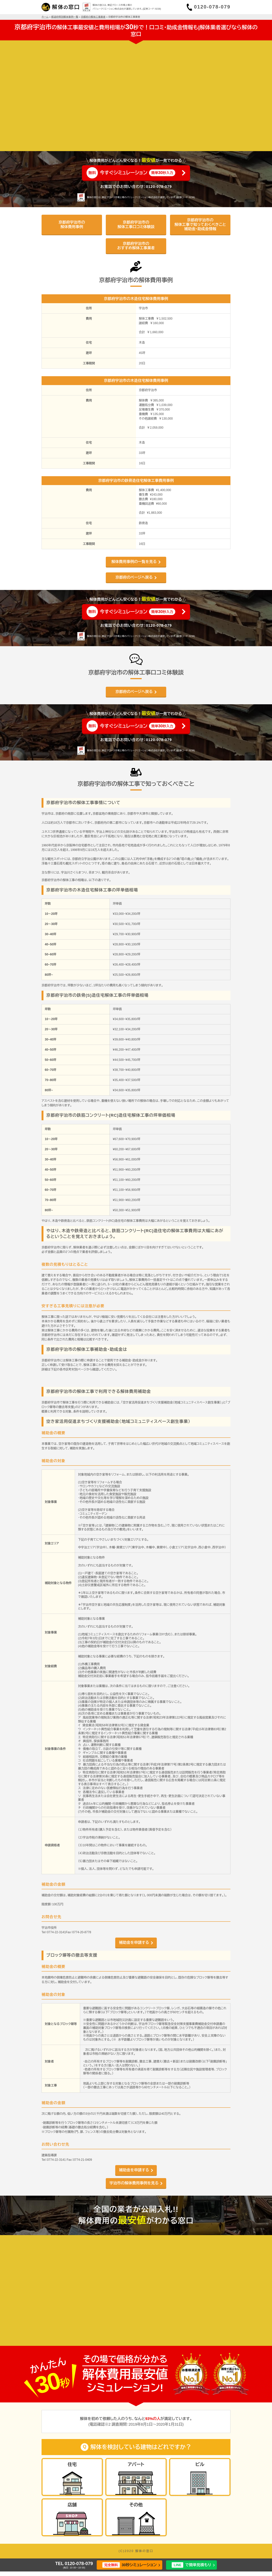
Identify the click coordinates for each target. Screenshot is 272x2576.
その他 (136, 2504)
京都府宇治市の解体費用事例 (72, 224)
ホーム (45, 16)
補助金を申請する (134, 1942)
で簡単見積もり (191, 2565)
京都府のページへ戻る (134, 577)
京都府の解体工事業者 (93, 16)
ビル (199, 2464)
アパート (136, 2464)
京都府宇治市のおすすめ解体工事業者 (136, 245)
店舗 (72, 2504)
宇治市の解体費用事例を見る (134, 2183)
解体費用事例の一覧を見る (134, 562)
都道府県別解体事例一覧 (64, 16)
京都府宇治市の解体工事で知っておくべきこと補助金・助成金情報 (200, 224)
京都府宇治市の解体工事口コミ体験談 (136, 224)
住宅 (72, 2464)
